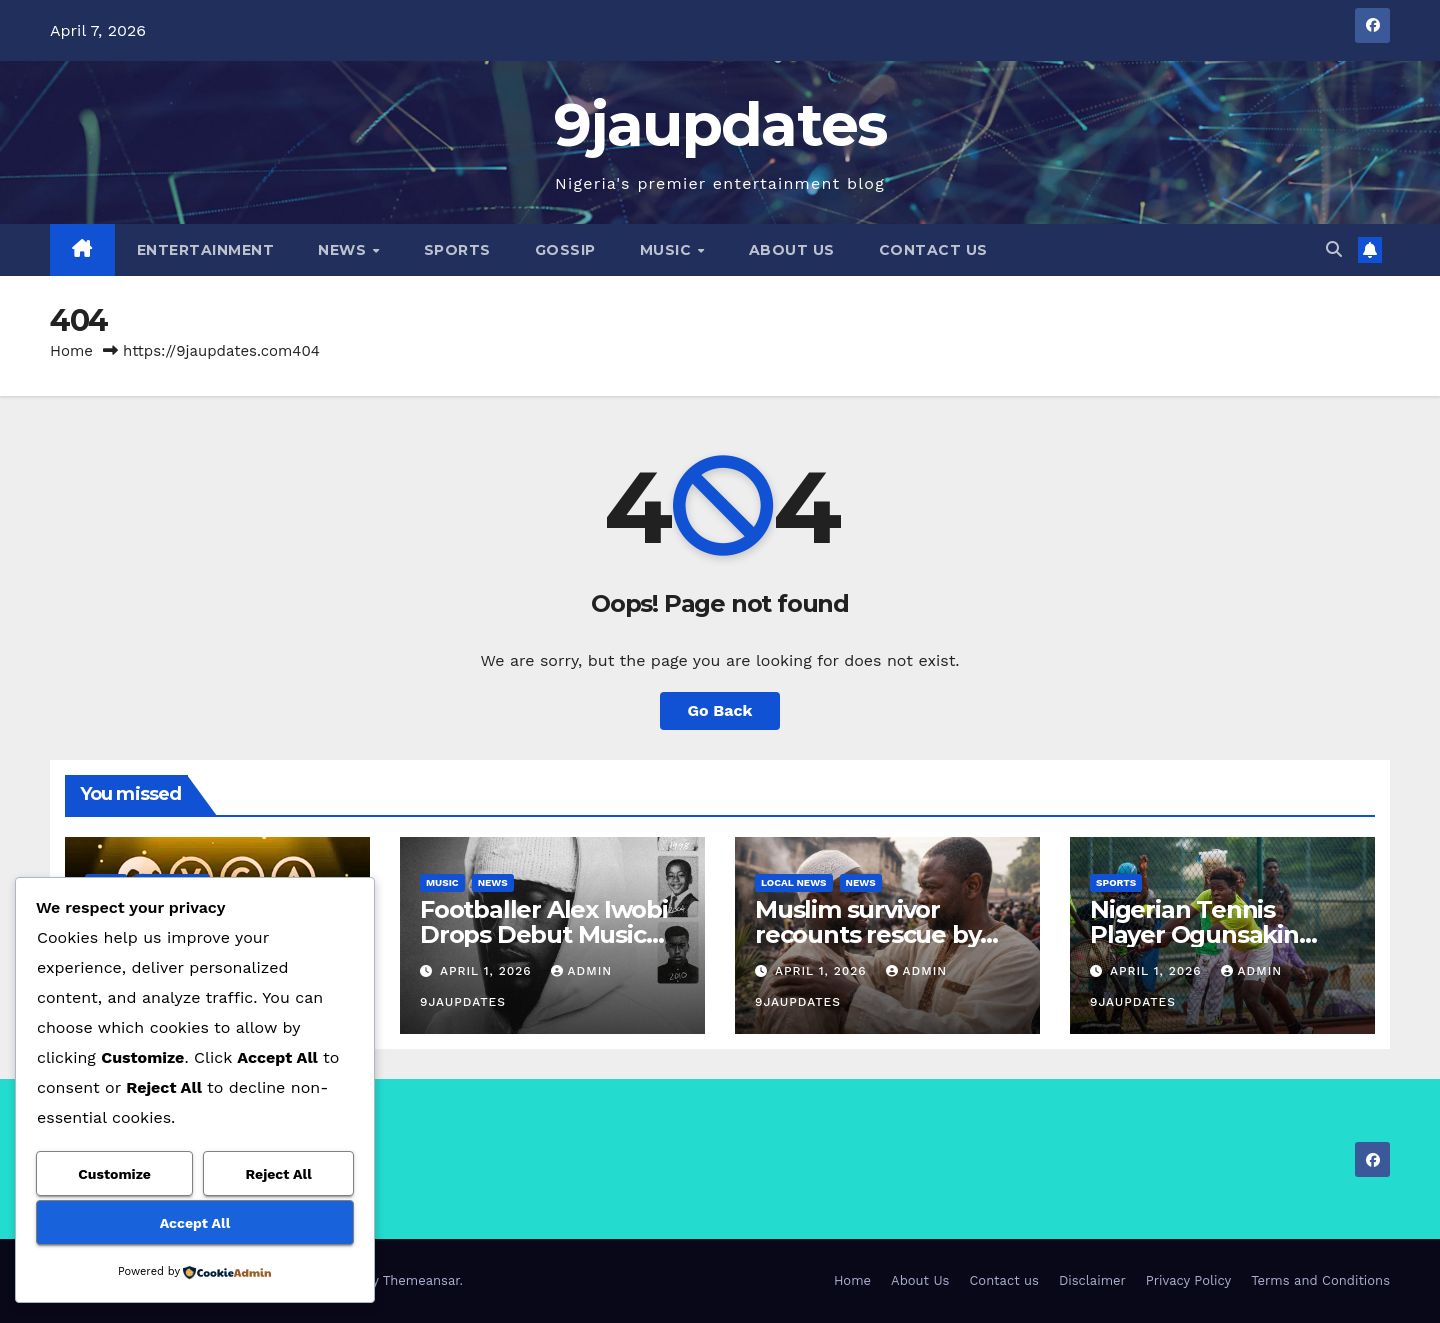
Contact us (933, 250)
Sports (457, 250)
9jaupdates (720, 124)
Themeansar (421, 1280)
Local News (794, 882)
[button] (1334, 249)
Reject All (279, 1174)
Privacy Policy (1188, 1280)
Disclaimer (1092, 1280)
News (344, 250)
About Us (792, 250)
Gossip (565, 250)
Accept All (195, 1223)
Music (668, 250)
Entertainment (206, 250)
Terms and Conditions (1320, 1280)
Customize (114, 1174)
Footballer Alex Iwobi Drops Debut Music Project (544, 934)
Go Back (720, 710)
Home (71, 351)
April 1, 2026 (488, 971)
